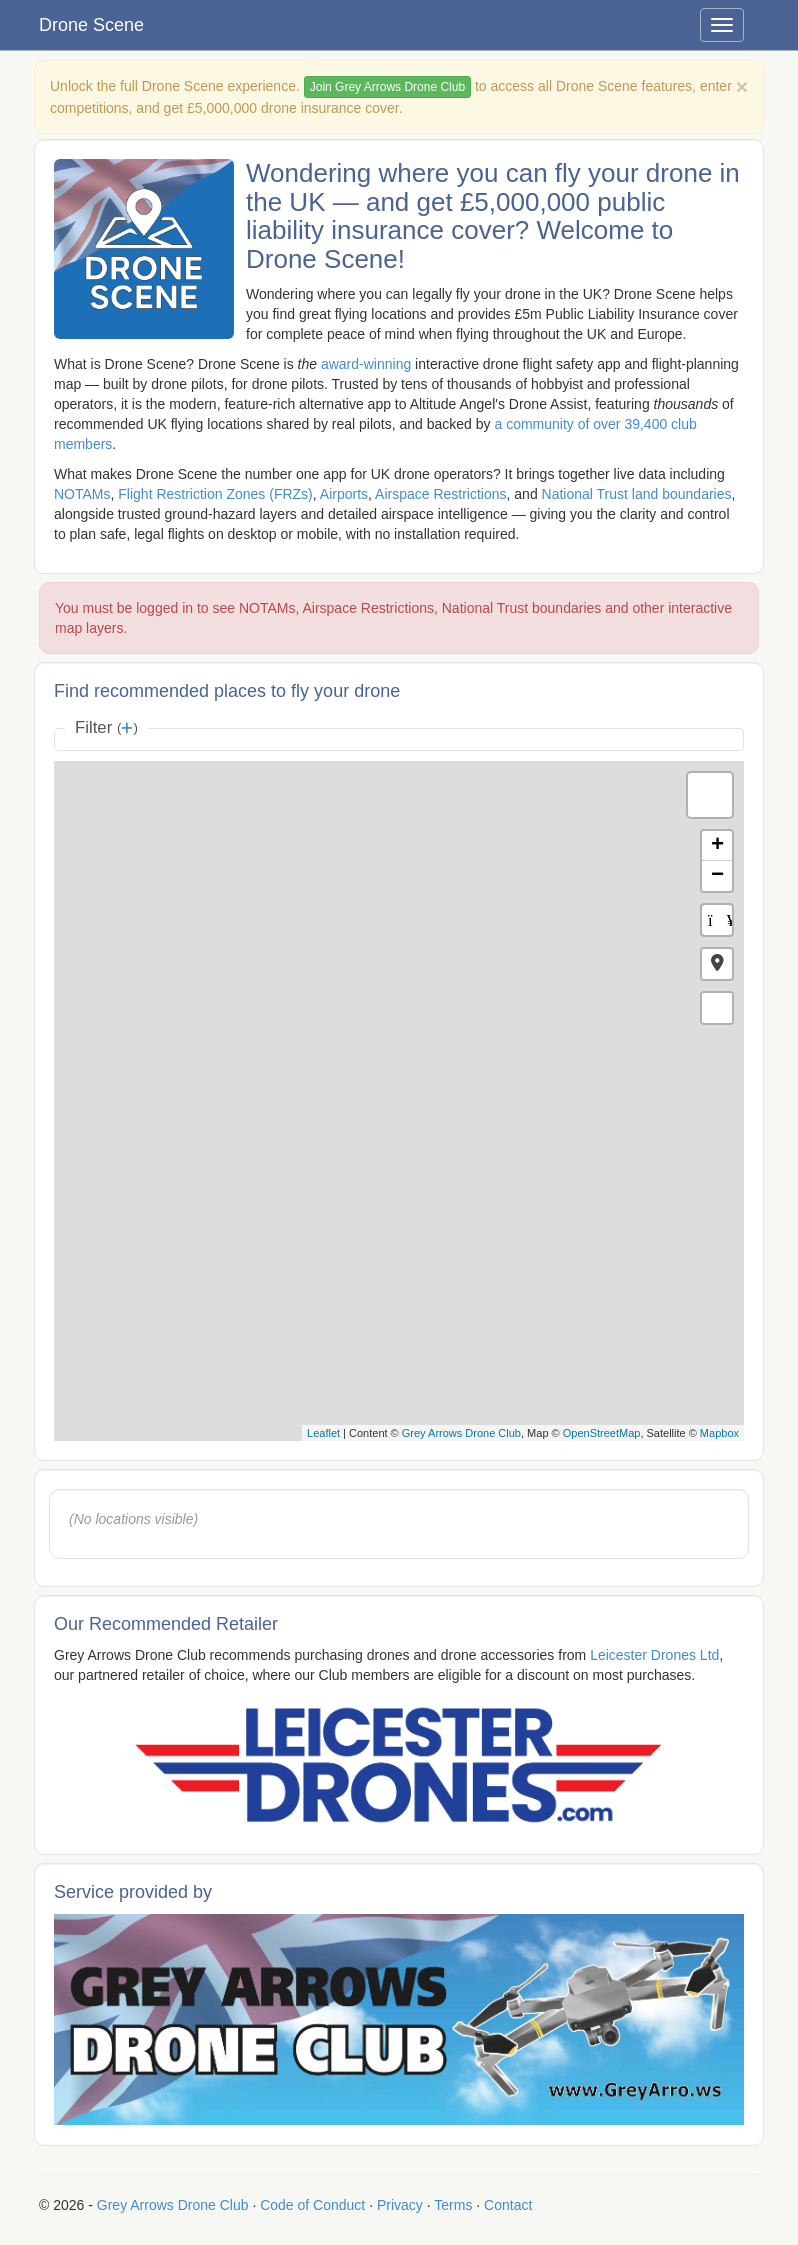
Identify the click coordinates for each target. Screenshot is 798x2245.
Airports (344, 494)
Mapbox (719, 1433)
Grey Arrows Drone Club (461, 1433)
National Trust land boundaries (637, 494)
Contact (508, 2205)
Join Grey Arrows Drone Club (387, 87)
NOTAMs (82, 494)
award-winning (366, 364)
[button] (717, 964)
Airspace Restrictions (441, 494)
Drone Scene (91, 25)
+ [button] (717, 846)
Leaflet (323, 1433)
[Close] (742, 86)
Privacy (400, 2205)
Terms (453, 2205)
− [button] (717, 876)
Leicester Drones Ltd (654, 1655)
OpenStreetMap (602, 1433)
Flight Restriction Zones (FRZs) (215, 494)
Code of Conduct (312, 2205)
